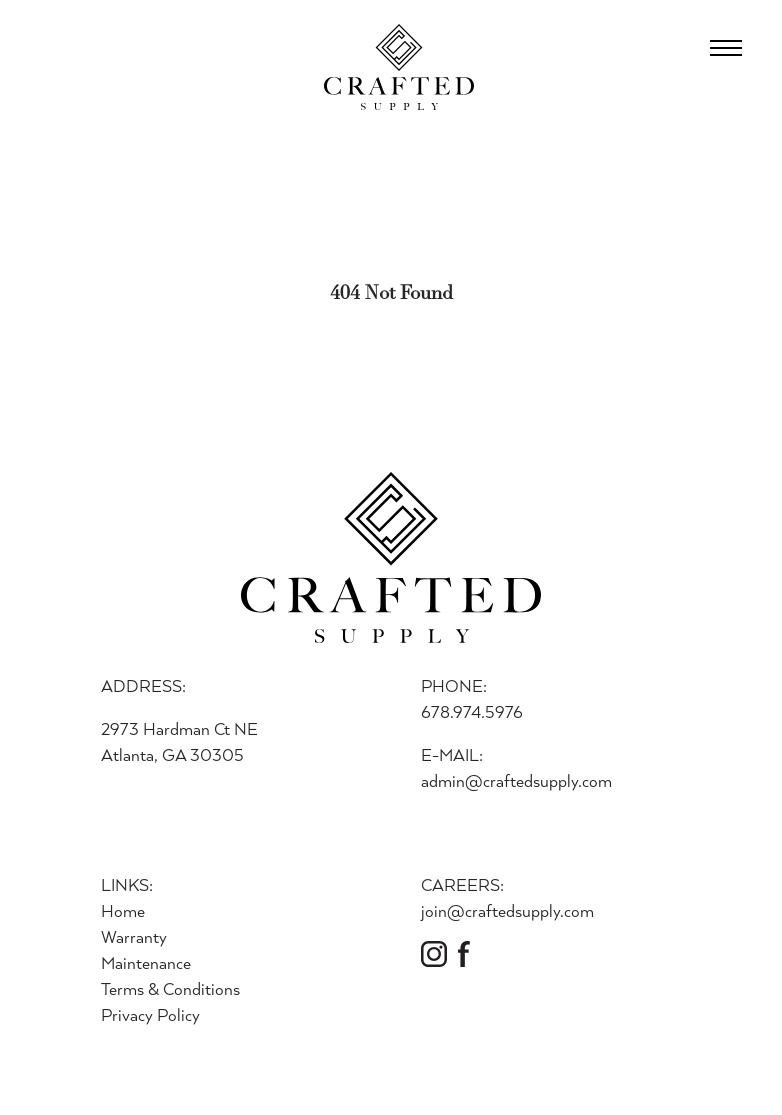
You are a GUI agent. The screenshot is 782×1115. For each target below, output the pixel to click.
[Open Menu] (726, 48)
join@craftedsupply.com (507, 910)
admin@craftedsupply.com (516, 780)
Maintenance (146, 962)
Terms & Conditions (170, 988)
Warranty (134, 936)
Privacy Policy (150, 1014)
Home (123, 910)
